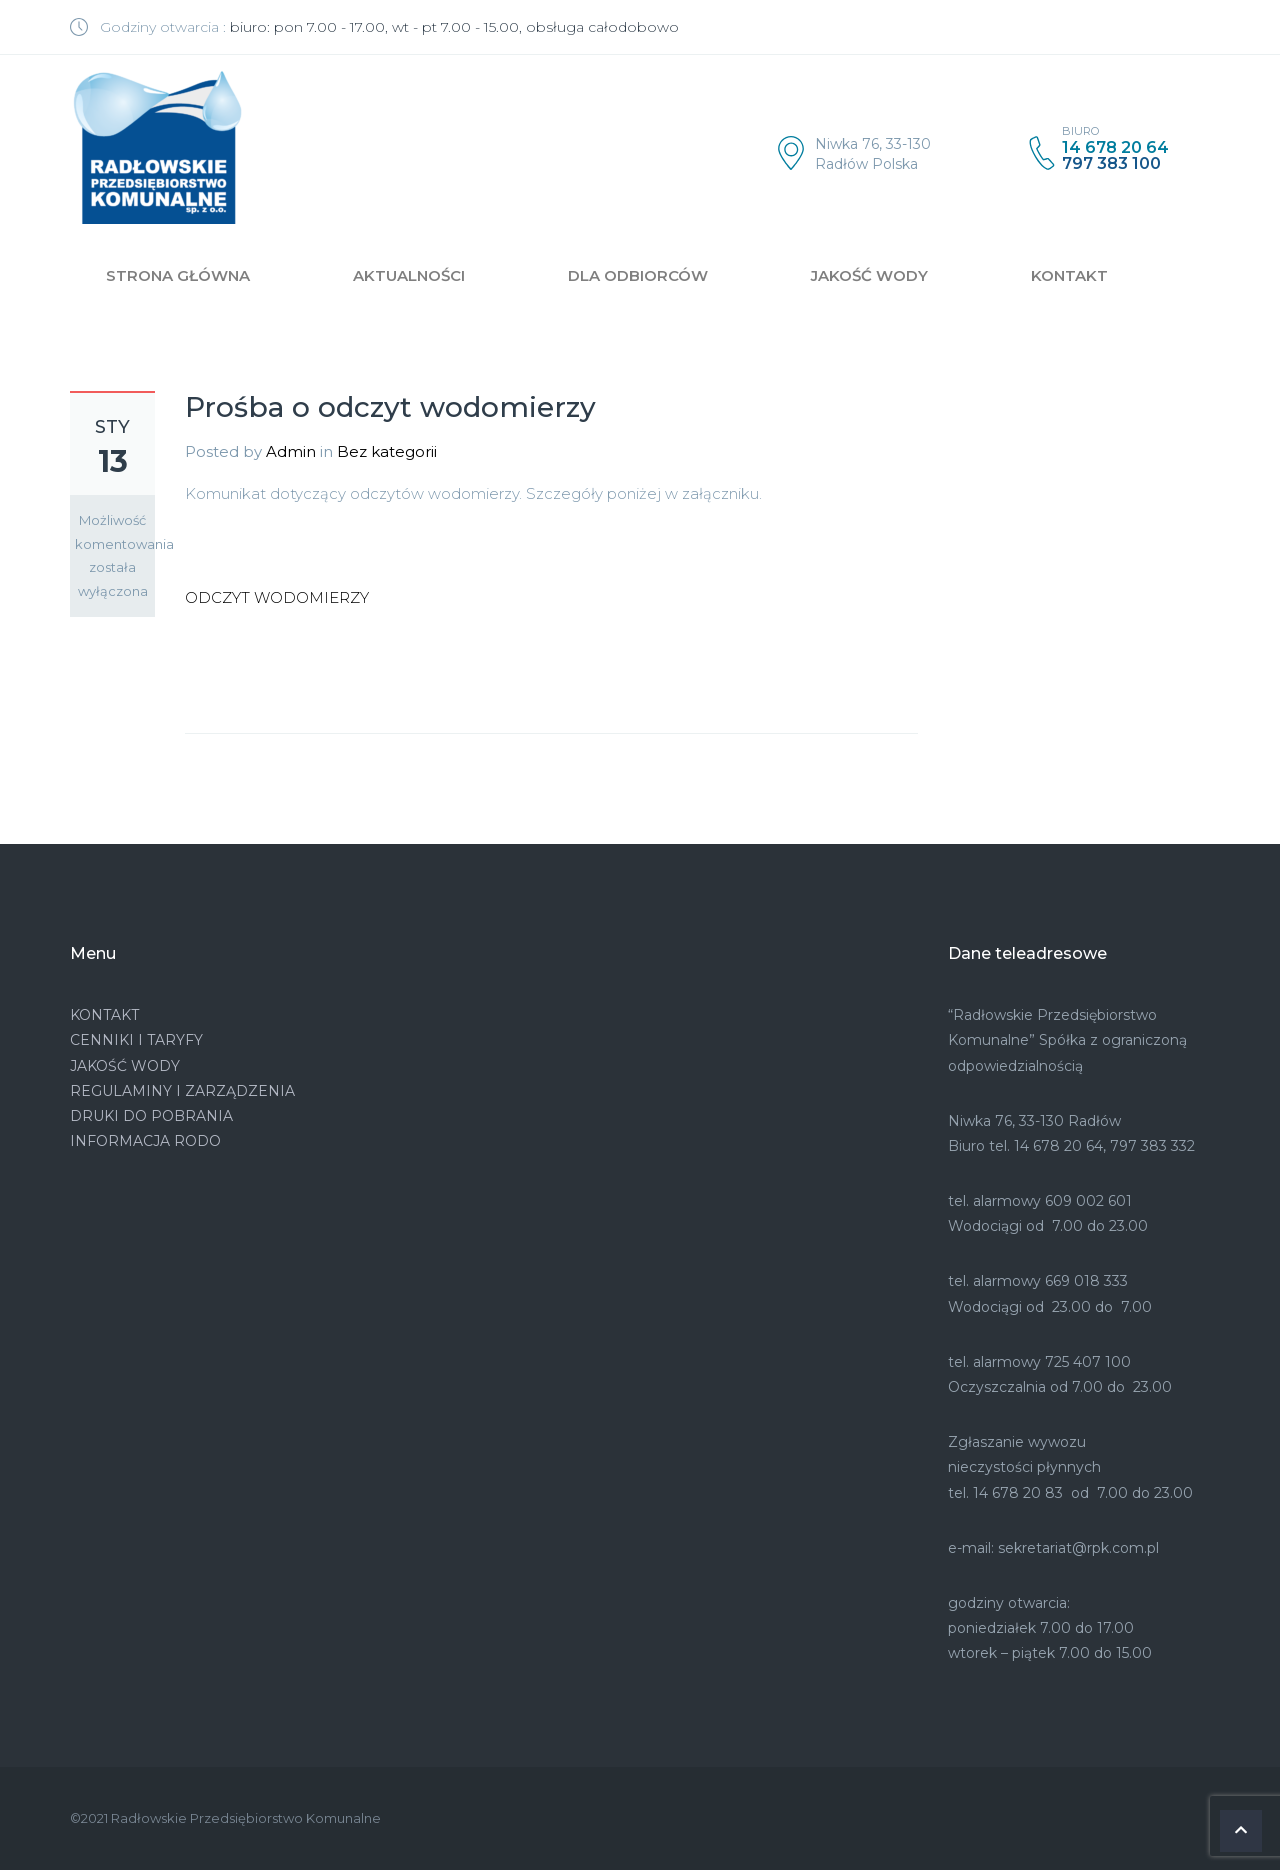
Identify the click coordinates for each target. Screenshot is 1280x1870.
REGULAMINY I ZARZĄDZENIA (182, 1091)
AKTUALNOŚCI (409, 275)
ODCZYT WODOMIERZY (277, 597)
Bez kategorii (387, 451)
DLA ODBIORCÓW (638, 275)
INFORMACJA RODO (145, 1141)
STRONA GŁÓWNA (178, 275)
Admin (291, 451)
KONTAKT (1069, 275)
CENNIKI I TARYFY (136, 1040)
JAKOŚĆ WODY (869, 275)
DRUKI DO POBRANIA (151, 1116)
